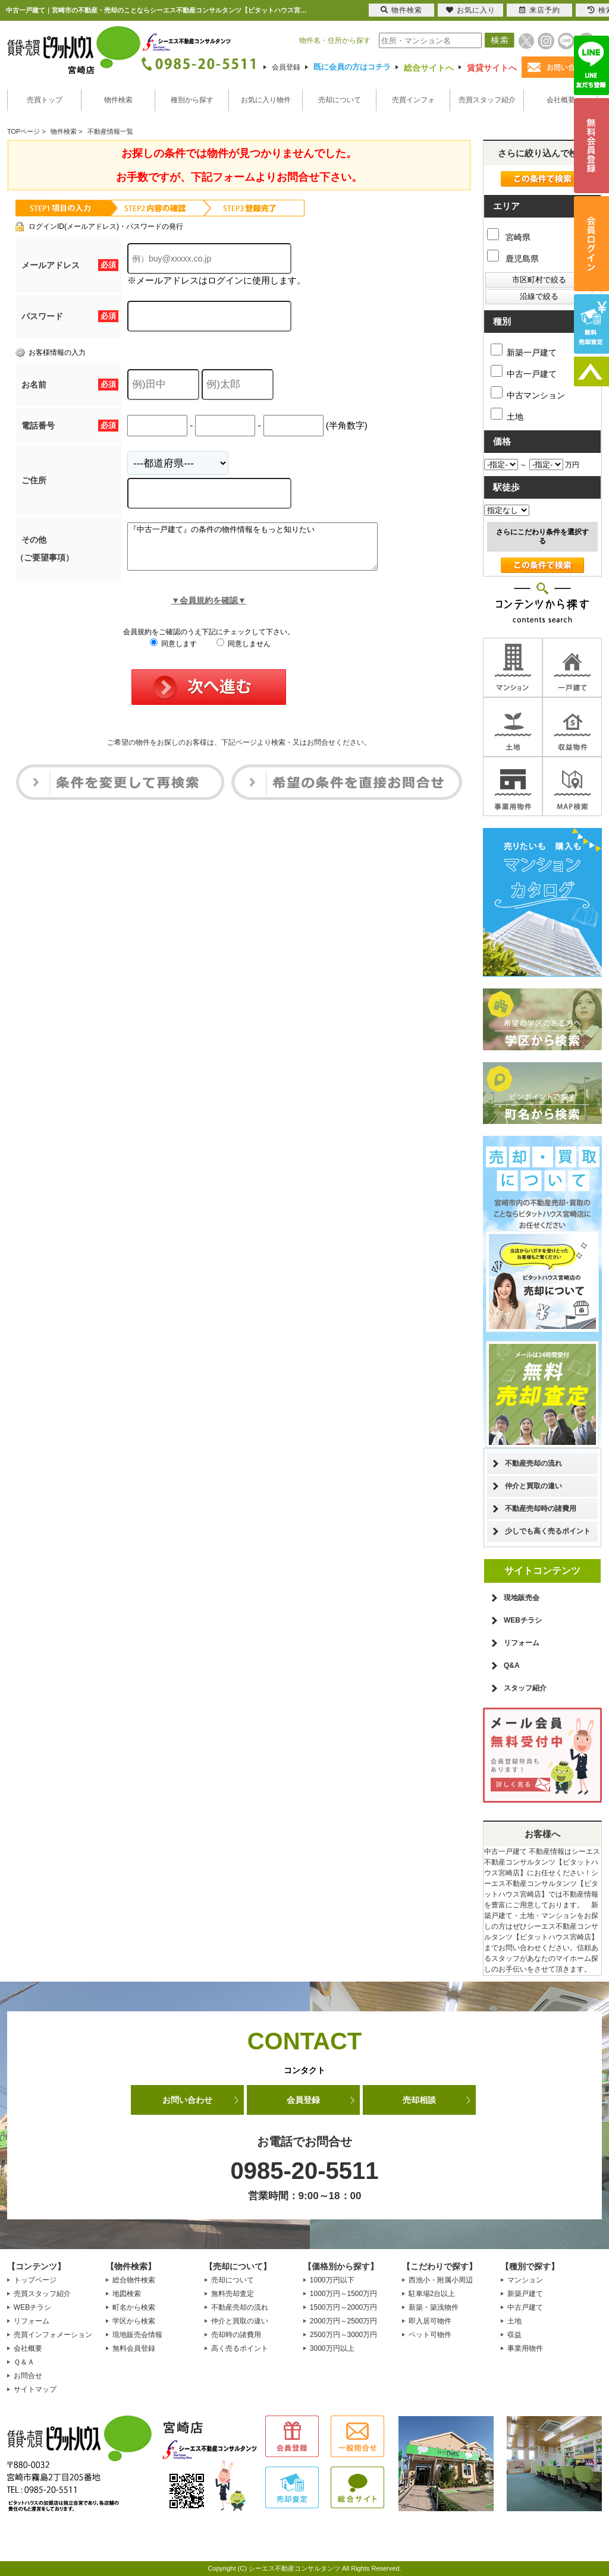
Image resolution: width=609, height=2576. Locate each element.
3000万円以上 (332, 2348)
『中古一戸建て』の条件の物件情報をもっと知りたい (267, 551)
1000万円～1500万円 (343, 2294)
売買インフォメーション (53, 2335)
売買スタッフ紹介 (487, 100)
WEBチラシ (523, 1620)
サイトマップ (35, 2389)
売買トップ (44, 100)
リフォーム (521, 1643)
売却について (339, 100)
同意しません (243, 652)
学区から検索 (133, 2321)
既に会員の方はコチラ (352, 66)
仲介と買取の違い (533, 1486)
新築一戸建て (524, 350)
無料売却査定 (232, 2294)
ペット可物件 (430, 2335)
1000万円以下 (332, 2280)
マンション (525, 2280)
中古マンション (528, 393)
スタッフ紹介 (525, 1688)
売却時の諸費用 (236, 2335)
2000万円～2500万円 (343, 2321)
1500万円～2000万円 (343, 2307)
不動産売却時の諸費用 (540, 1508)
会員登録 (286, 67)
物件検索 (118, 100)
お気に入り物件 (266, 100)
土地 (507, 414)
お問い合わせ (187, 2100)
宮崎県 (508, 237)
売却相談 (419, 2100)
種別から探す (192, 100)
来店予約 (539, 10)
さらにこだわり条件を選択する (542, 536)
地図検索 (126, 2294)
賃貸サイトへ (492, 68)
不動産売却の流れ (533, 1463)
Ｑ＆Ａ (24, 2362)
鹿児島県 (513, 258)
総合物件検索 (133, 2280)
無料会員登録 (133, 2348)
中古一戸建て (524, 372)
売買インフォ (413, 100)
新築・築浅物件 (434, 2307)
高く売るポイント (239, 2348)
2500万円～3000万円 (343, 2335)
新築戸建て (525, 2294)
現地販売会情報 (137, 2335)
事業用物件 (525, 2348)
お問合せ (28, 2376)
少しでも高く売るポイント (548, 1531)
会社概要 (561, 100)
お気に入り (470, 10)
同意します (173, 652)
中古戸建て (525, 2307)
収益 (514, 2335)
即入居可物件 (430, 2321)
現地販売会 (521, 1598)
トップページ (35, 2280)
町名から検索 (133, 2307)
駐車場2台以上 (432, 2294)
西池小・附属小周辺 (441, 2280)
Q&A (512, 1665)
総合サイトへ (429, 68)
